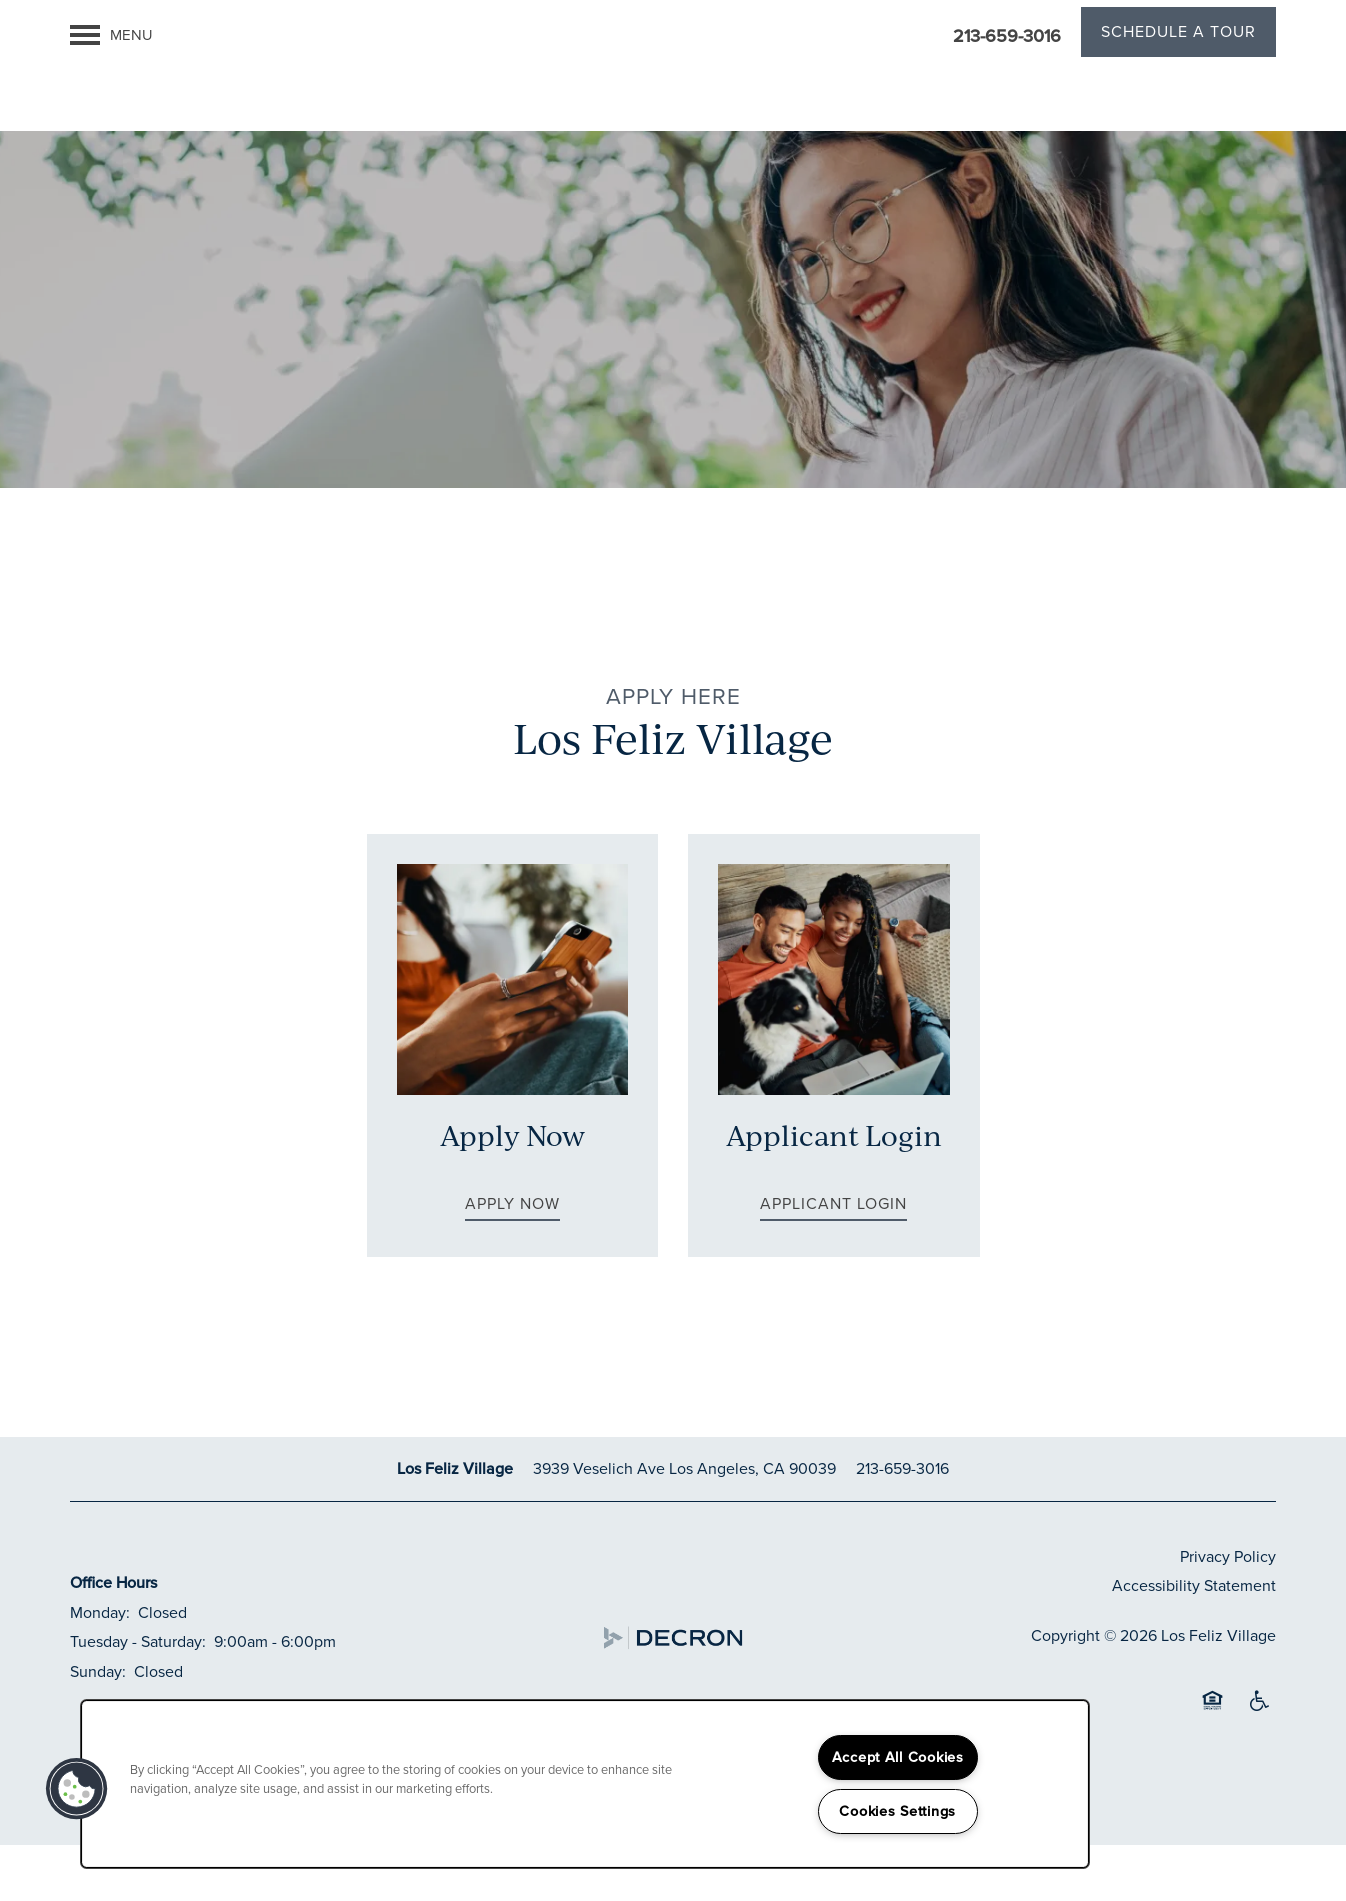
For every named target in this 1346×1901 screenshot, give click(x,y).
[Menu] (111, 35)
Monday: (100, 1668)
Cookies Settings (897, 1811)
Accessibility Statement (1194, 1641)
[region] (585, 1784)
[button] (1178, 35)
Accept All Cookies (898, 1757)
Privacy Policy (1228, 1611)
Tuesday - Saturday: (138, 1697)
